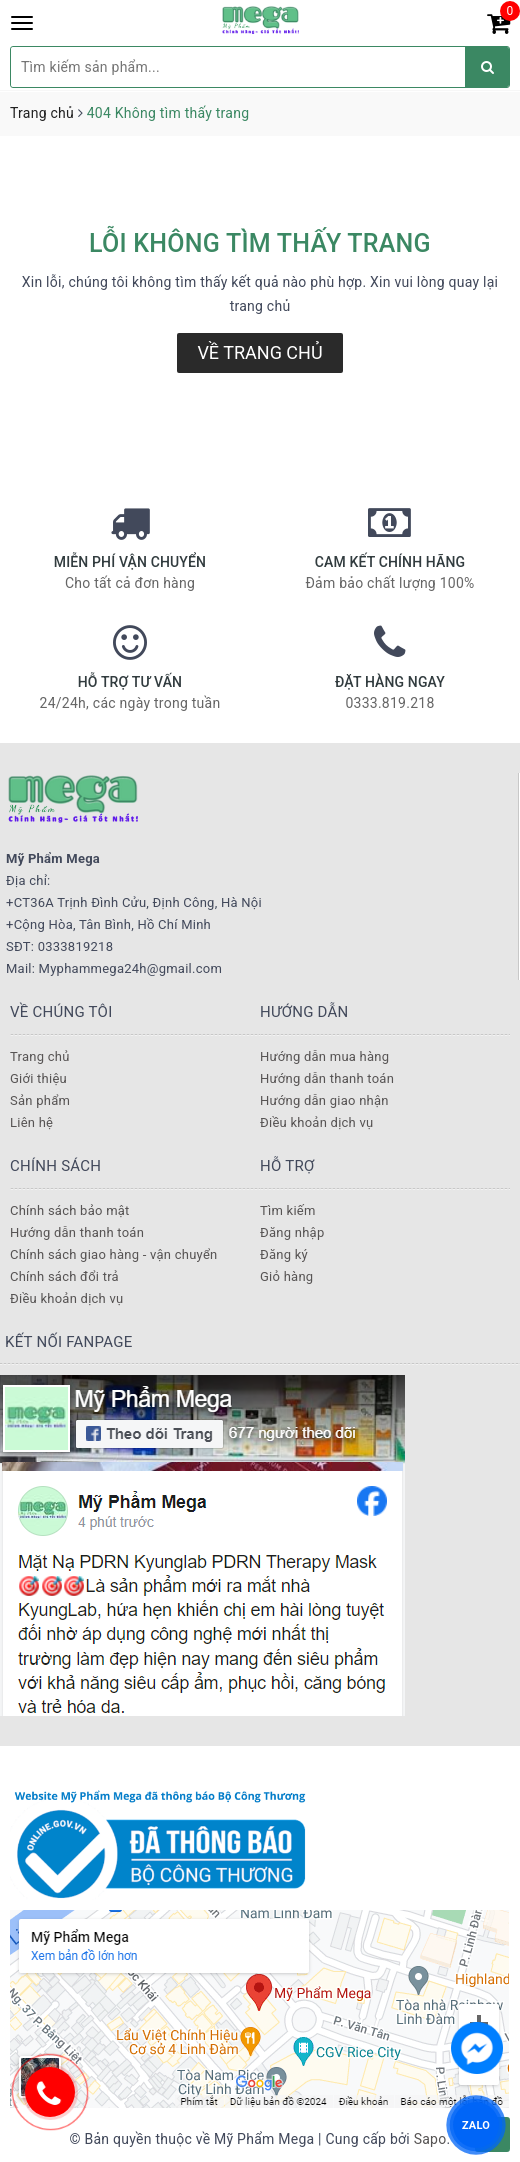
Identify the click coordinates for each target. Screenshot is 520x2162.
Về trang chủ (259, 352)
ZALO (476, 2124)
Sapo (430, 2139)
